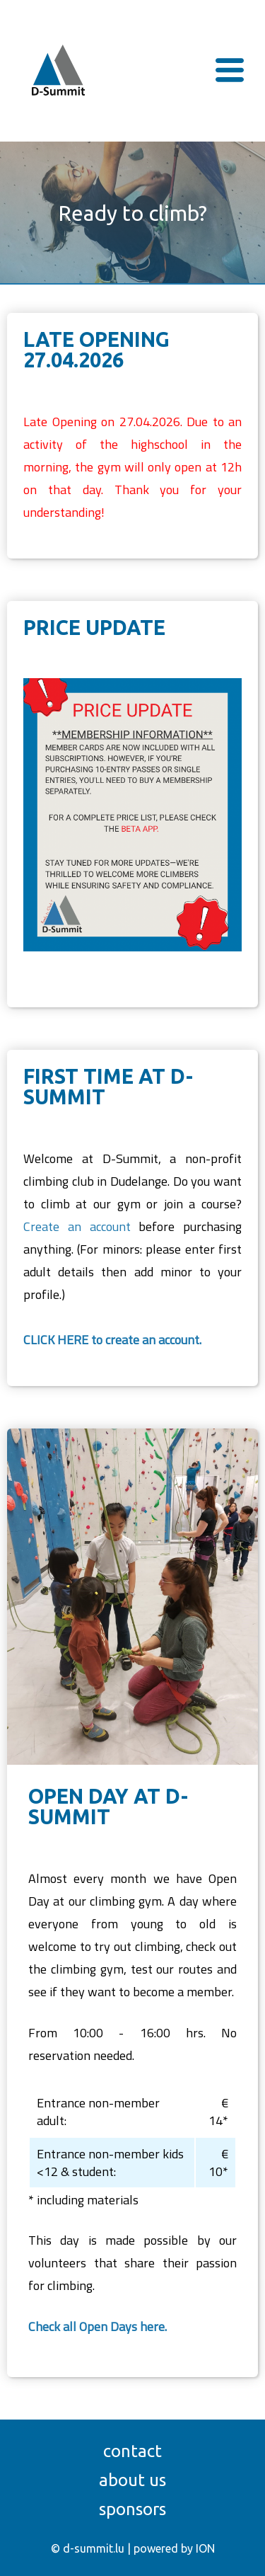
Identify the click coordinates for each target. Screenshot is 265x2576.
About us (132, 2480)
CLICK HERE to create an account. (112, 1339)
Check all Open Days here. (97, 2326)
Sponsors (132, 2509)
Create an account (77, 1226)
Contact (132, 2451)
